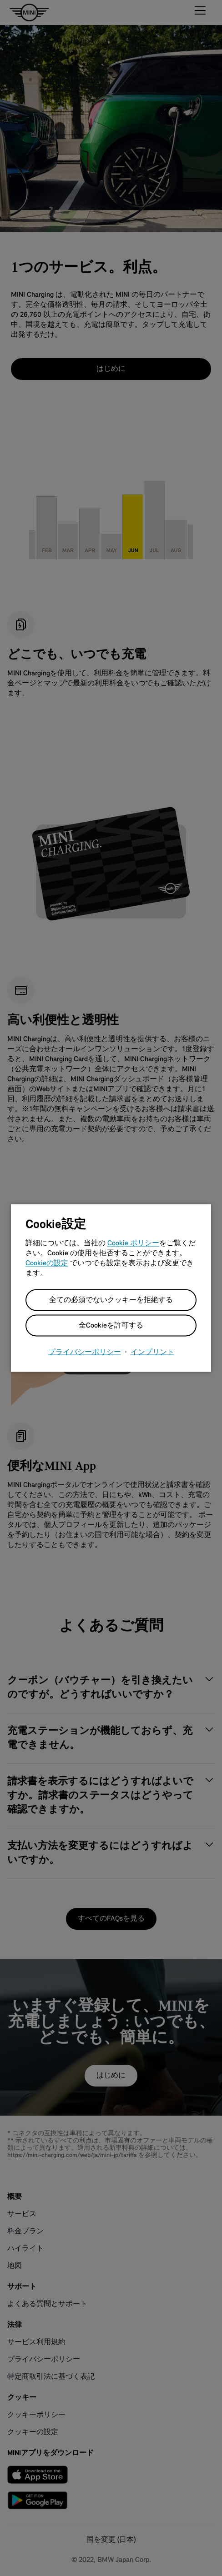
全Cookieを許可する (111, 1325)
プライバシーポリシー (84, 1352)
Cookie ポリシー (133, 1243)
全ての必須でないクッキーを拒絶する (111, 1300)
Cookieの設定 (46, 1263)
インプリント (152, 1352)
